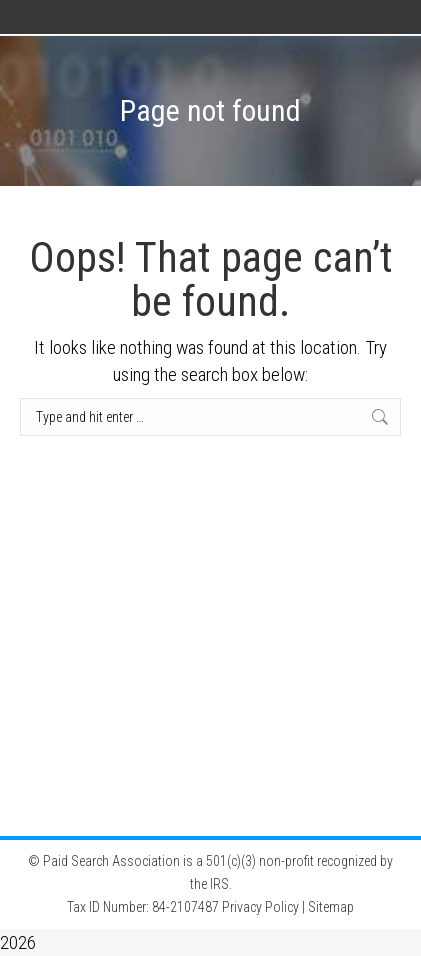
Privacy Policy (260, 907)
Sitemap (331, 907)
